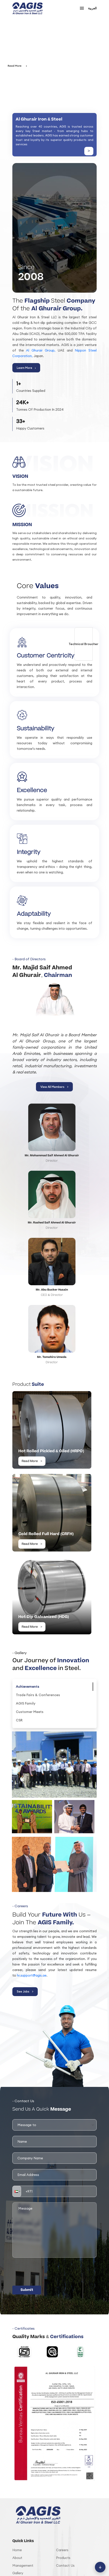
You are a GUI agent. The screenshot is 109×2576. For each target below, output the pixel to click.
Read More (17, 65)
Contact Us (65, 2565)
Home (17, 2550)
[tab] (27, 1686)
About (17, 2558)
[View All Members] (54, 1004)
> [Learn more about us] (89, 151)
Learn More (26, 367)
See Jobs (25, 1991)
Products (63, 2558)
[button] (17, 2191)
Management (22, 2565)
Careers (62, 2550)
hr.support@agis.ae (32, 1975)
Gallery (17, 2573)
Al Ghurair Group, (40, 350)
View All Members (54, 1087)
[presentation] (45, 2271)
